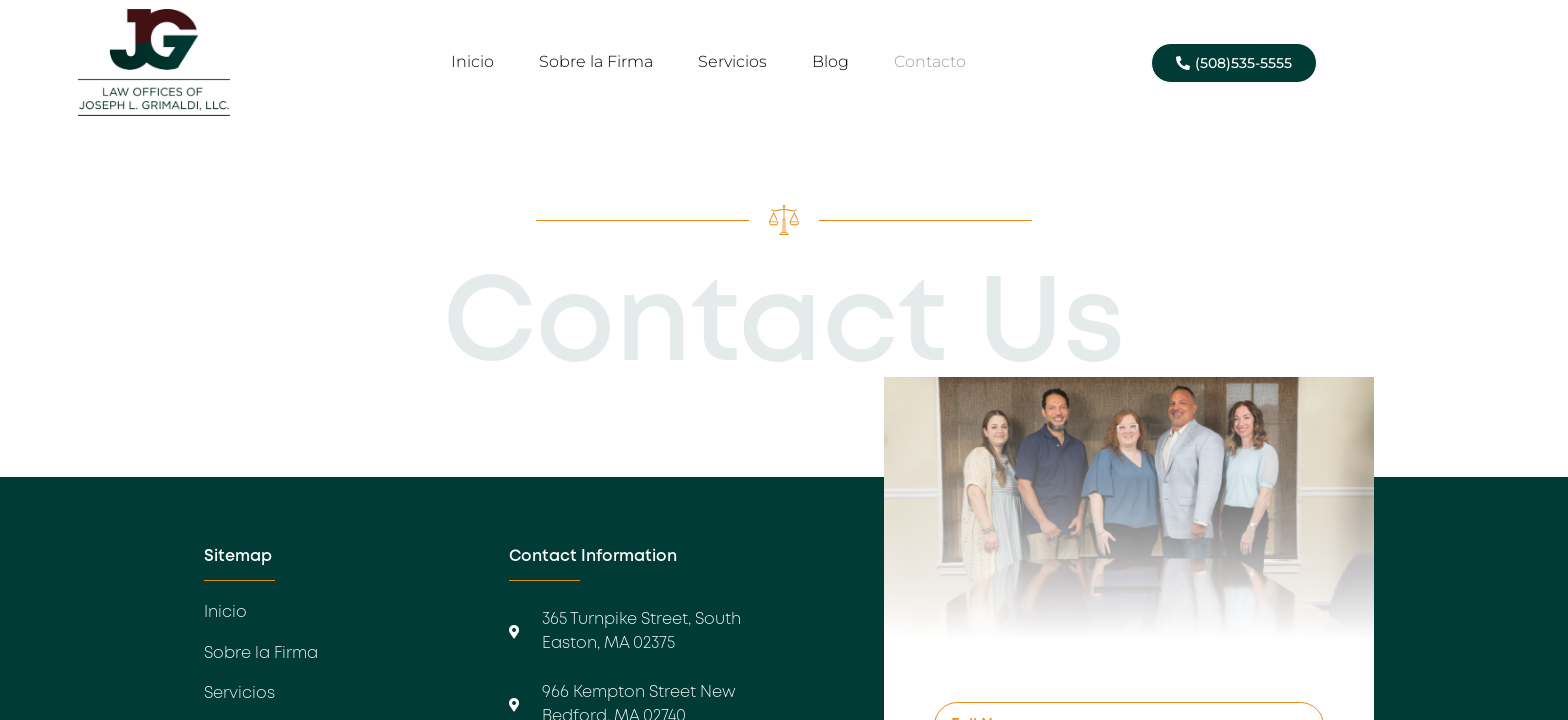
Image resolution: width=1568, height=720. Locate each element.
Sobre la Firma (596, 61)
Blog (830, 61)
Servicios (732, 61)
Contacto (930, 61)
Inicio (472, 61)
